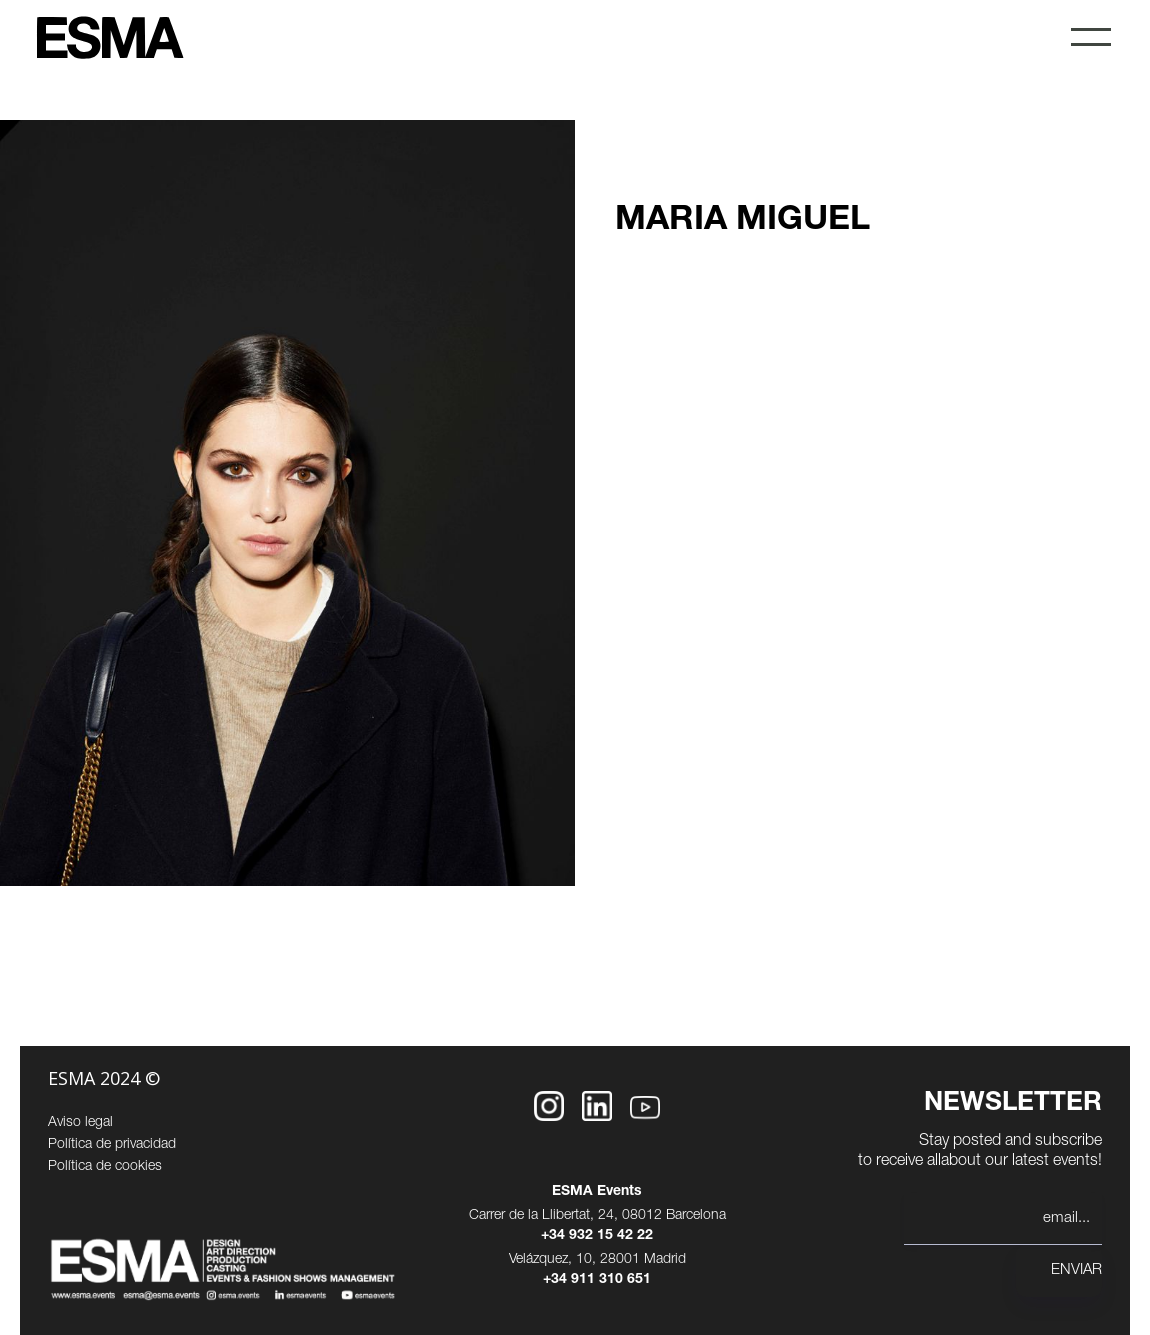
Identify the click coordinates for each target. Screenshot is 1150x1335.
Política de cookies (105, 1167)
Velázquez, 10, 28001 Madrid (597, 1260)
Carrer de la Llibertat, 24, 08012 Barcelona (597, 1216)
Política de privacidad (112, 1145)
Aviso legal (80, 1123)
